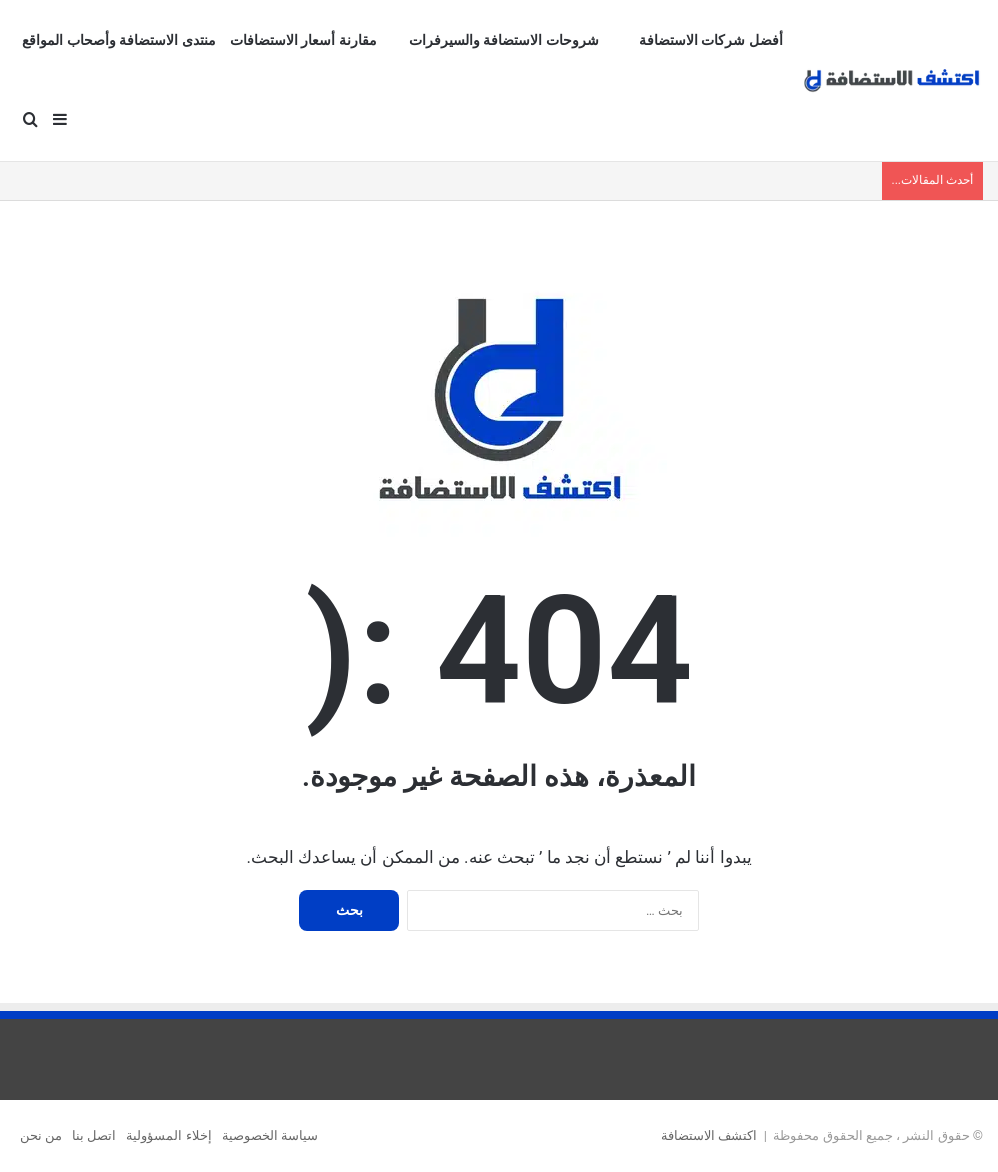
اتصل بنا (94, 1135)
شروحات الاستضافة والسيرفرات (504, 40)
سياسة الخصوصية (270, 1135)
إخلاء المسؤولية (168, 1135)
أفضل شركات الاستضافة (711, 40)
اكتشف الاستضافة (709, 1135)
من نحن (41, 1135)
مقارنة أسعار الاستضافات (303, 40)
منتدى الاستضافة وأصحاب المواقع (119, 40)
